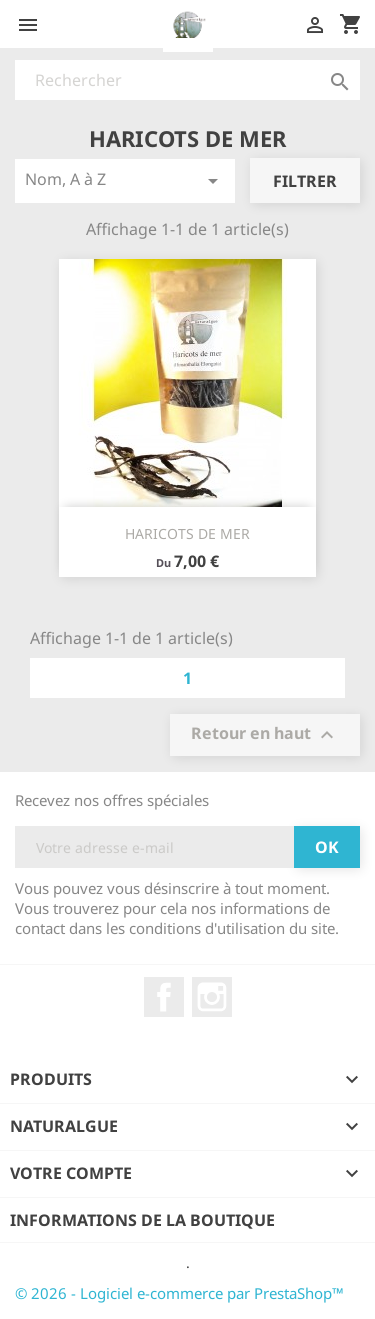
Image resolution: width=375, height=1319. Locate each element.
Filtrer (305, 181)
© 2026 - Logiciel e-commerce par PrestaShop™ (179, 1293)
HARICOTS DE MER (187, 533)
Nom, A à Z (125, 180)
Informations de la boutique (142, 1220)
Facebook (164, 997)
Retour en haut (265, 735)
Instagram (212, 997)
